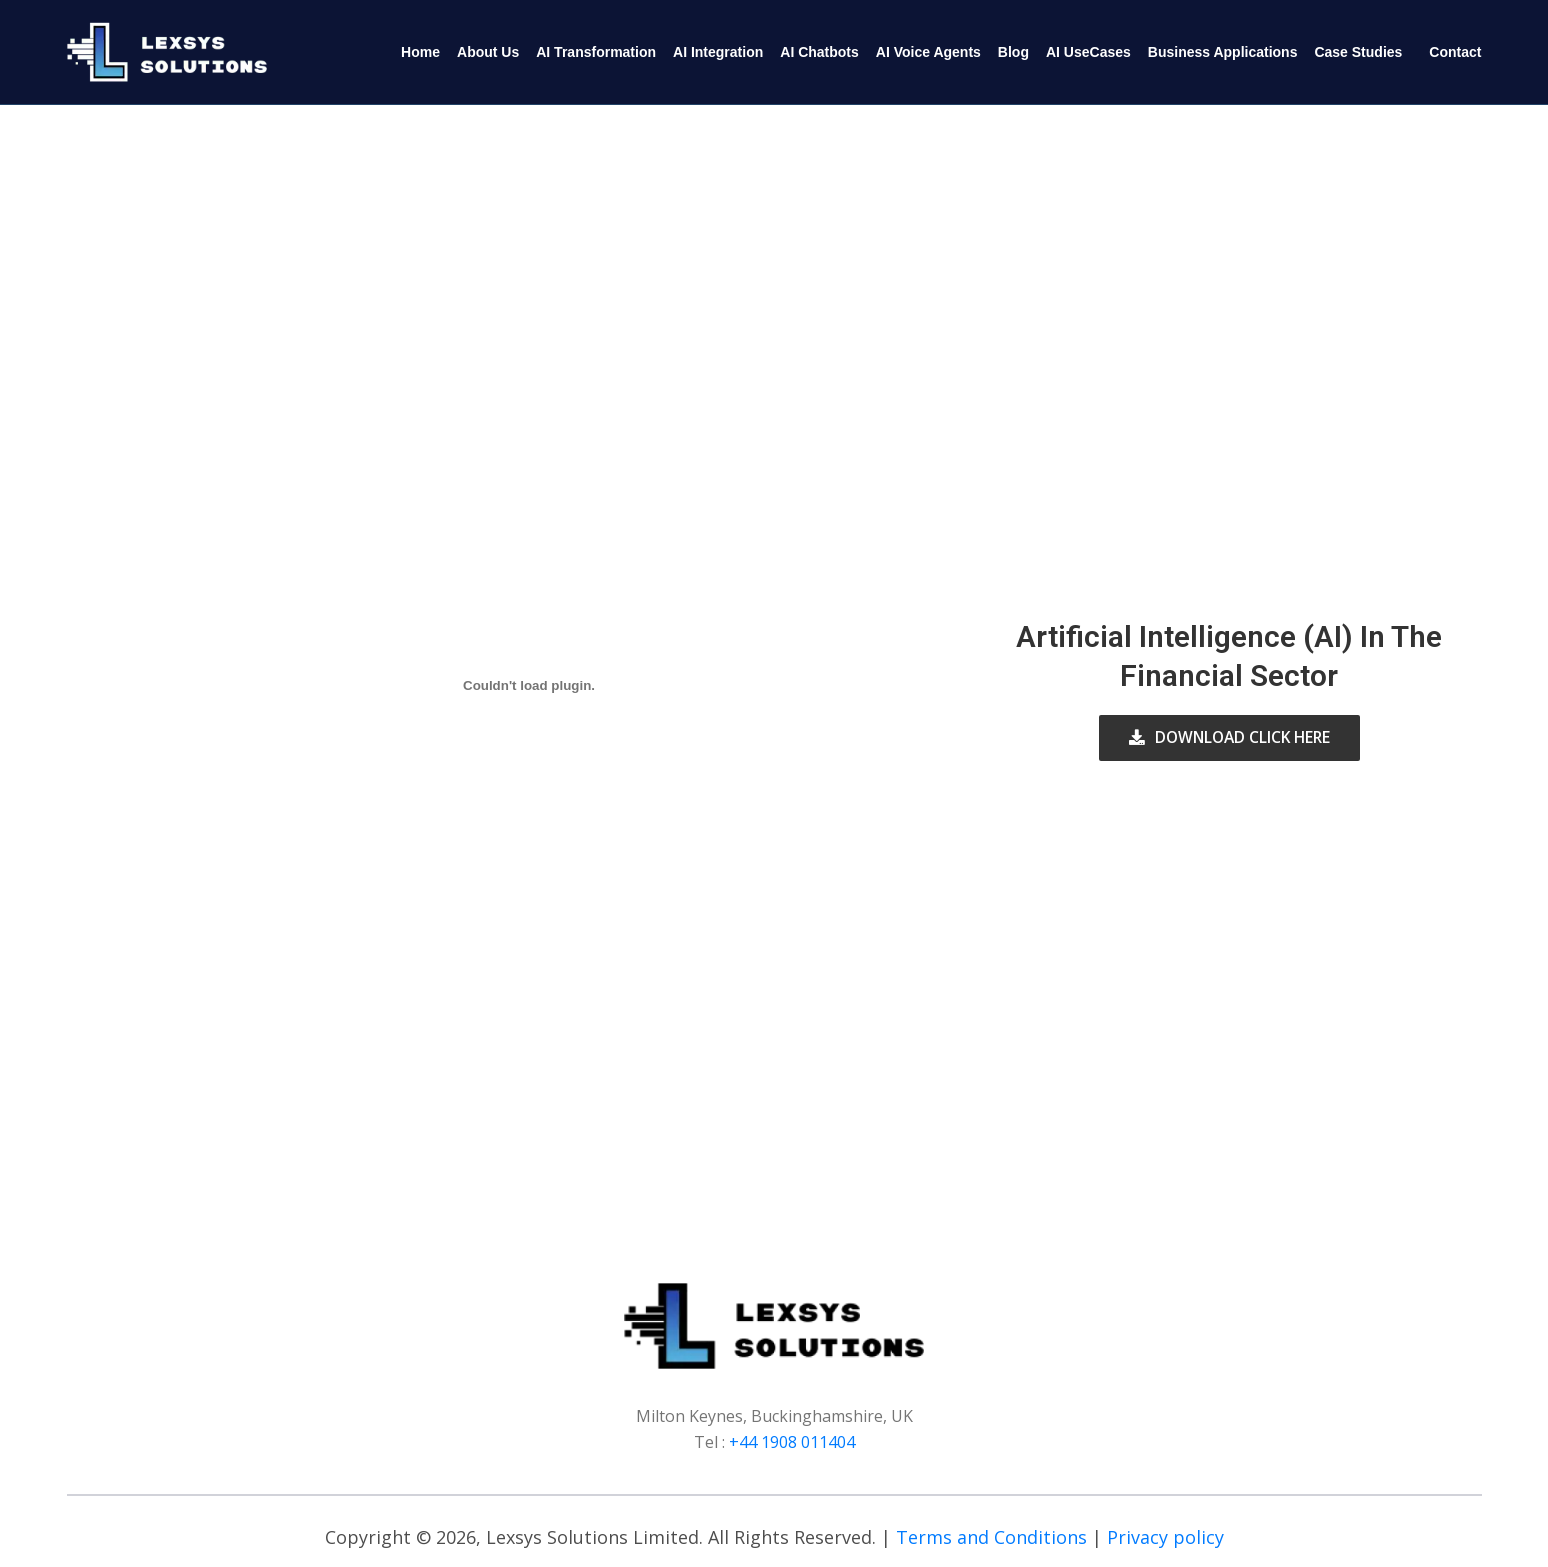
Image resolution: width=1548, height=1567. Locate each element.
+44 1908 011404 (792, 1442)
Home (420, 52)
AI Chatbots (819, 52)
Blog (1013, 52)
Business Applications (1223, 52)
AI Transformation (596, 52)
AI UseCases (1088, 52)
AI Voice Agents (928, 52)
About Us (488, 52)
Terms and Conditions (991, 1537)
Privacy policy (1165, 1537)
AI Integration (718, 52)
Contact (1455, 52)
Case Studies (1358, 52)
